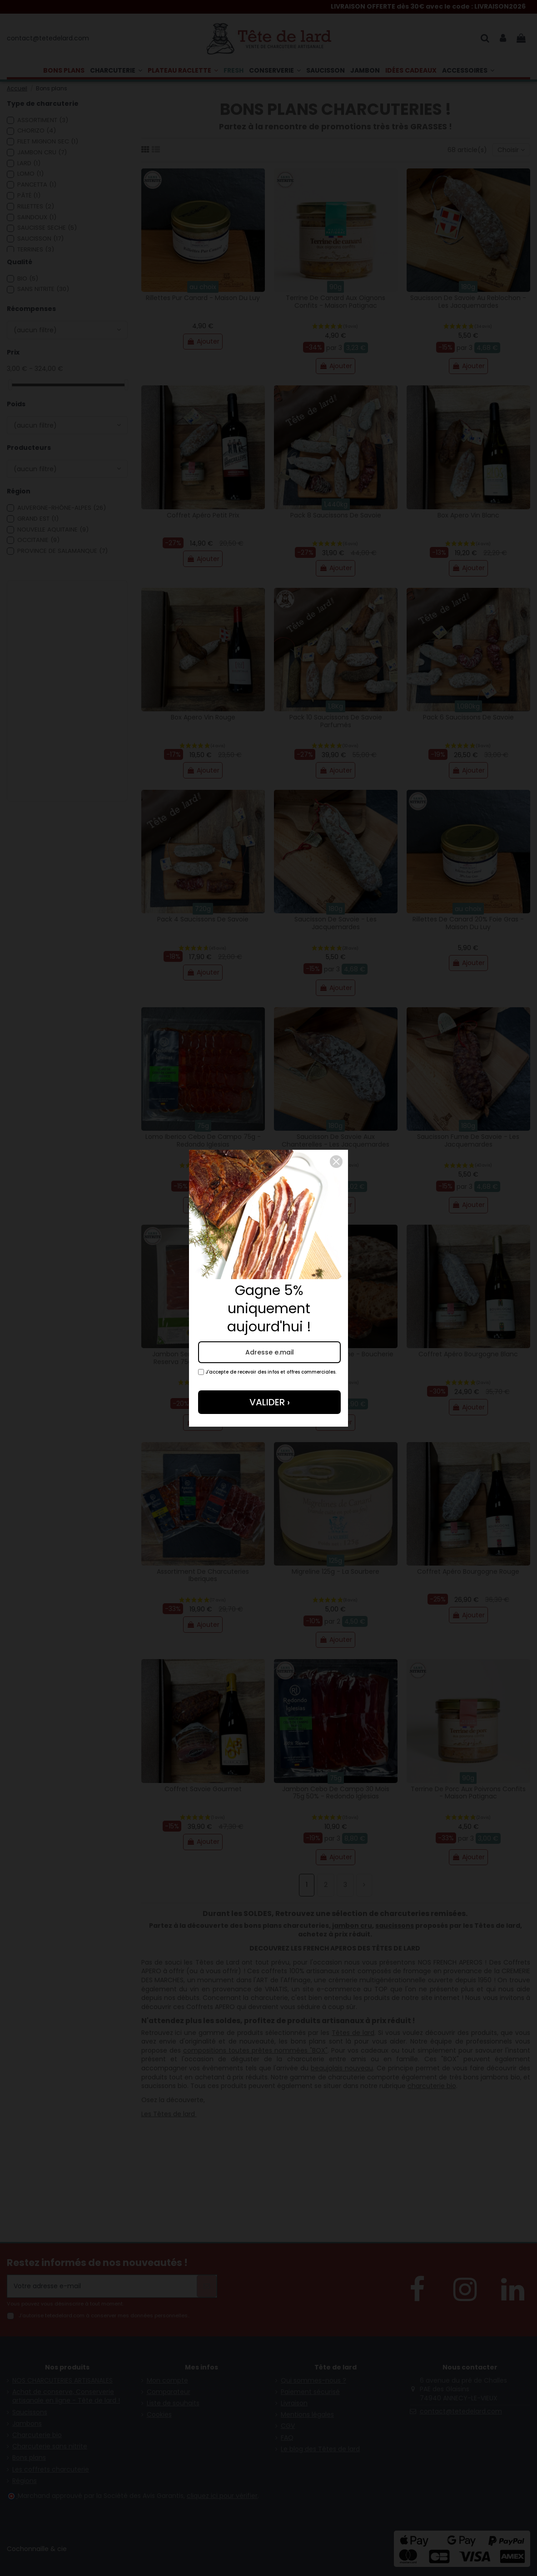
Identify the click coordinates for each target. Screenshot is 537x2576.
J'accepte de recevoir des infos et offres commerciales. (267, 1372)
